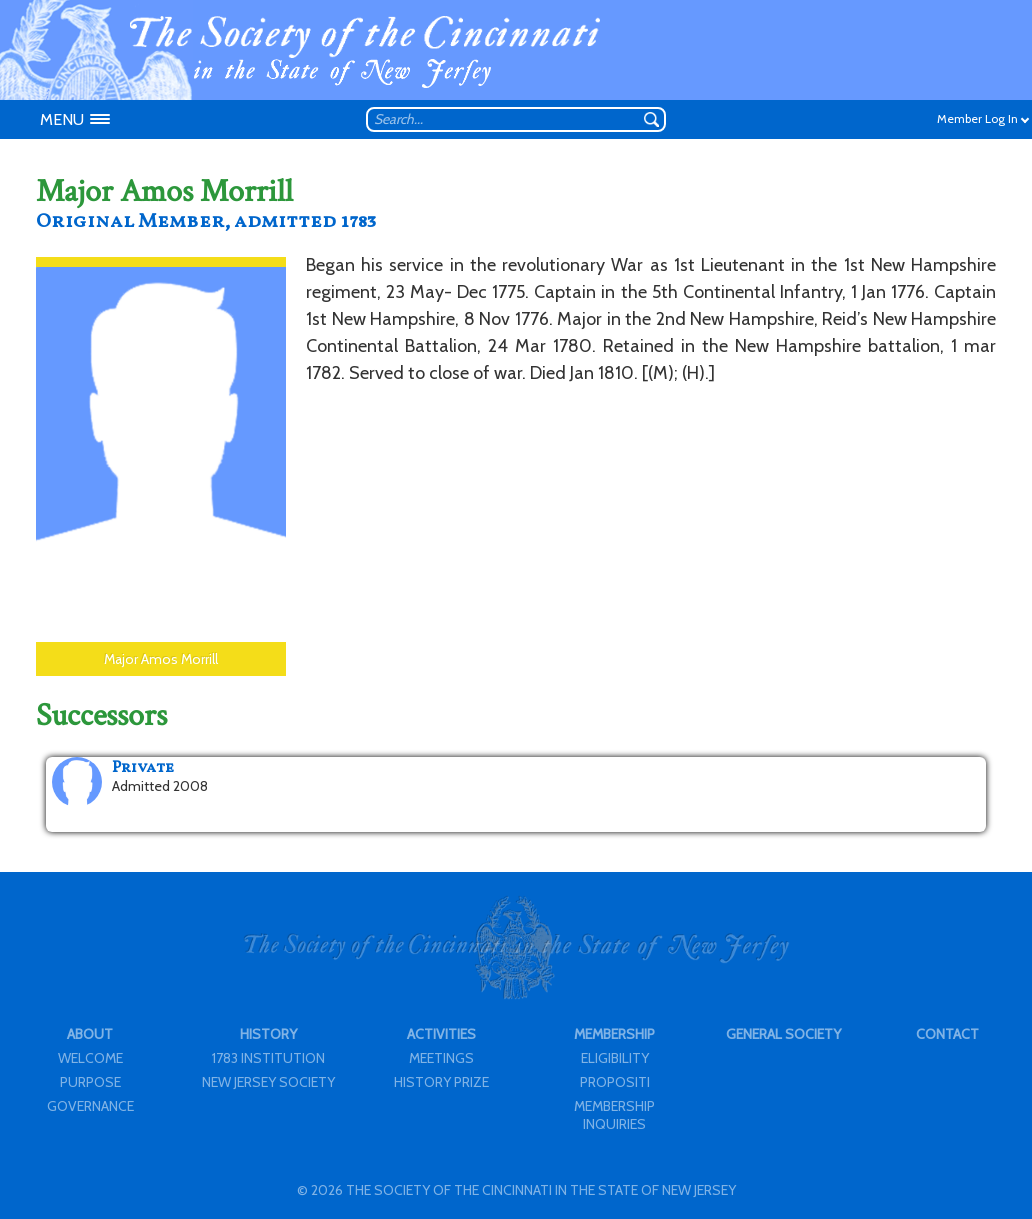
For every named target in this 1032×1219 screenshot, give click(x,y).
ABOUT (90, 1034)
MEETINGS (441, 1058)
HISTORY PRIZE (441, 1082)
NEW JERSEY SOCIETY (268, 1082)
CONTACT (947, 1034)
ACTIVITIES (441, 1034)
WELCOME (90, 1058)
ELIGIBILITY (615, 1058)
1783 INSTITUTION (268, 1058)
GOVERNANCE (90, 1106)
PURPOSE (90, 1082)
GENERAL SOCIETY (783, 1034)
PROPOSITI (615, 1082)
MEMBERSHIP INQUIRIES (614, 1115)
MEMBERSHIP (614, 1034)
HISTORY (268, 1034)
